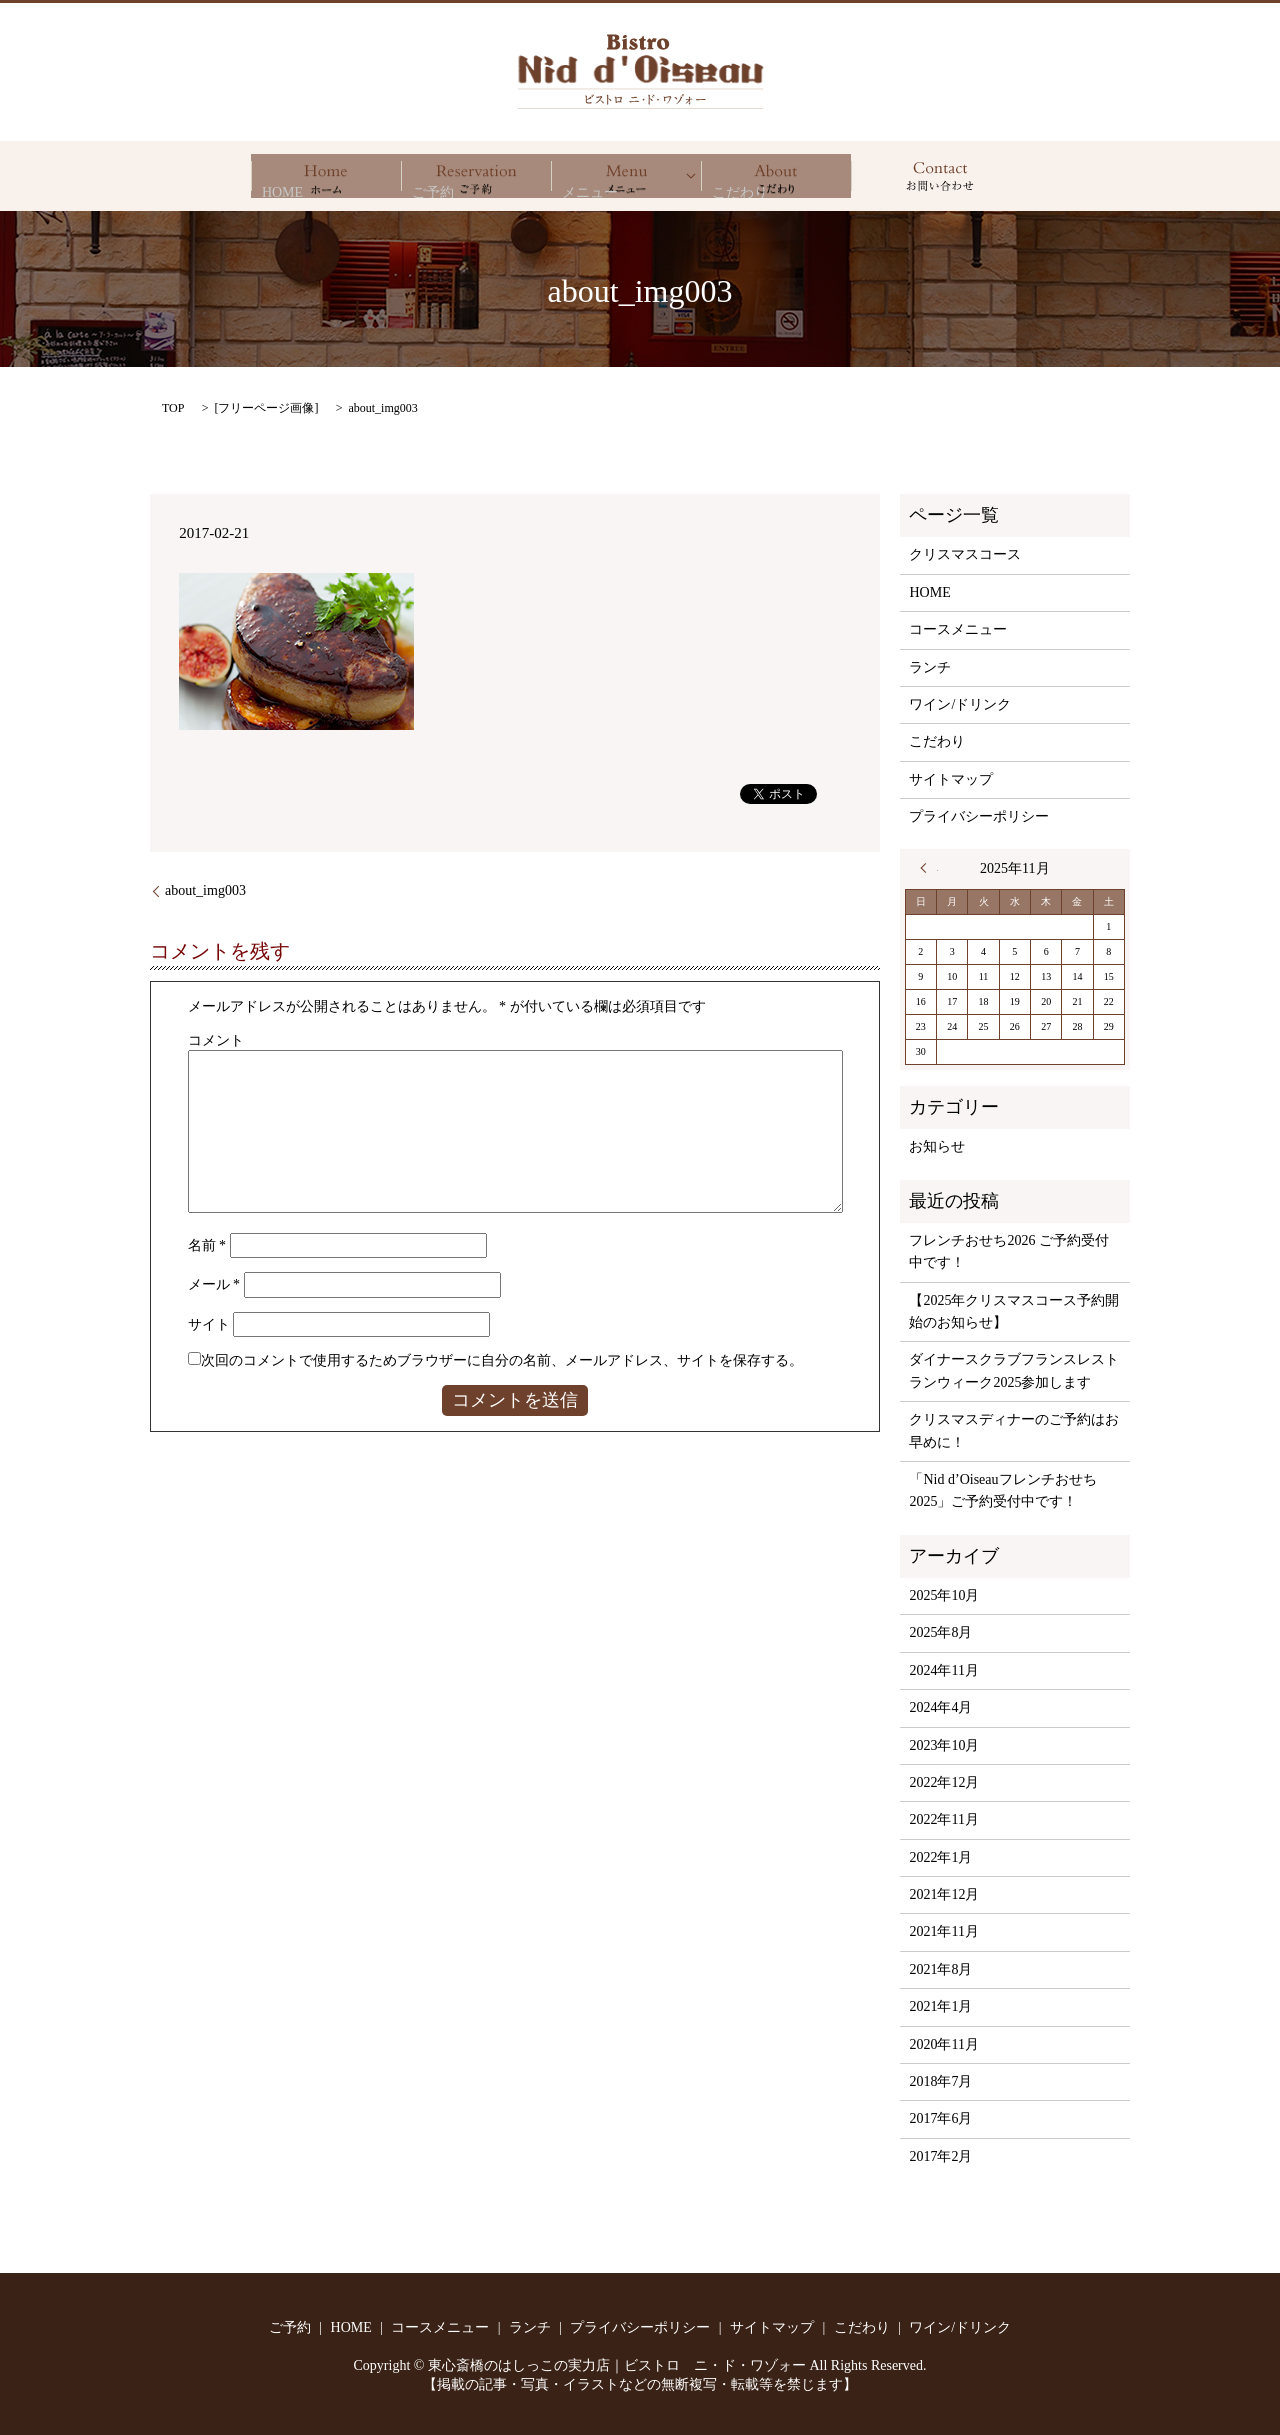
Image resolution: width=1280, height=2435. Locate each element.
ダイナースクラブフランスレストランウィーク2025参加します (1014, 1370)
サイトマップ (951, 779)
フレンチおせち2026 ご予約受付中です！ (1009, 1251)
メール (214, 1284)
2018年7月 (940, 2081)
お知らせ (937, 1146)
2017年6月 (940, 2118)
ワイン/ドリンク (960, 704)
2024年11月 (943, 1670)
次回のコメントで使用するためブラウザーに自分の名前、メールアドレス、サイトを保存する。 (502, 1360)
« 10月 (929, 868)
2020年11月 (943, 2044)
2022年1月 (940, 1857)
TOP (173, 408)
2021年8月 (940, 1969)
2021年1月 (940, 2006)
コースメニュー (958, 629)
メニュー (626, 176)
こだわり (776, 176)
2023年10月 (944, 1745)
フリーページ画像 (266, 408)
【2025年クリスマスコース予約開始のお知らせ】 (1014, 1311)
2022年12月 (944, 1782)
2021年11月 (943, 1931)
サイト (209, 1324)
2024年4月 (940, 1707)
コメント (216, 1040)
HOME (326, 176)
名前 (207, 1245)
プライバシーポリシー (979, 816)
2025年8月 (940, 1632)
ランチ (930, 667)
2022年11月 (943, 1819)
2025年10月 (944, 1595)
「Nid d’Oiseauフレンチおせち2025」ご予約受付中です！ (1002, 1490)
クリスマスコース (965, 554)
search (940, 176)
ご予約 (476, 176)
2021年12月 (944, 1894)
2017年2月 (940, 2156)
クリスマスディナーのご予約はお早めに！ (1014, 1430)
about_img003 (205, 890)
